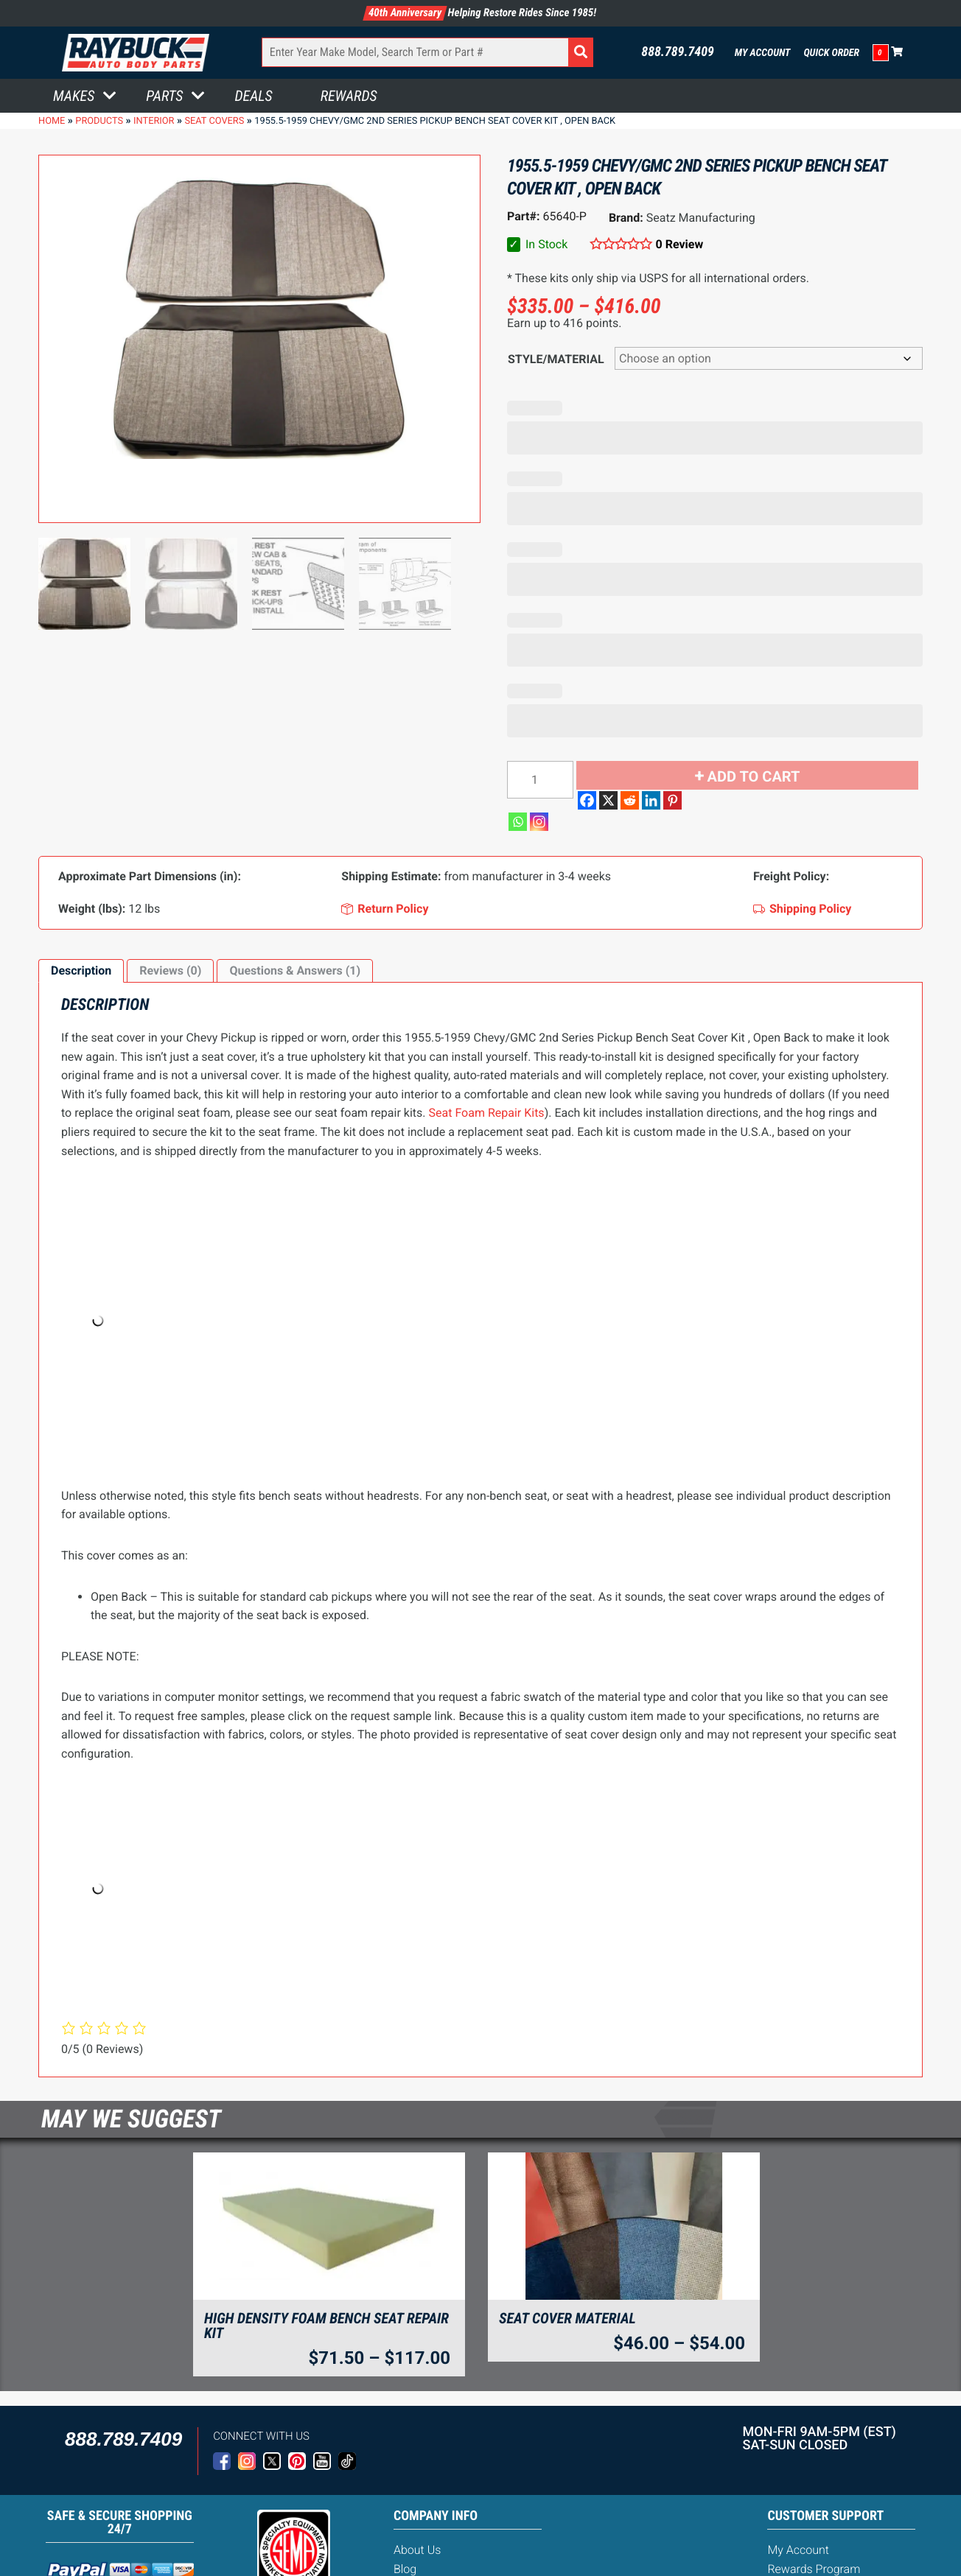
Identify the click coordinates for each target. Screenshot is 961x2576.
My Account (763, 53)
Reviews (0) (170, 971)
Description (81, 971)
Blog (405, 2569)
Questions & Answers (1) (294, 971)
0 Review (680, 244)
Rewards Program (813, 2569)
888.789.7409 (677, 52)
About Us (417, 2550)
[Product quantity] (540, 780)
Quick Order (831, 53)
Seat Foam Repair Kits (486, 1113)
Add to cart (753, 776)
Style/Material (556, 359)
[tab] (81, 971)
